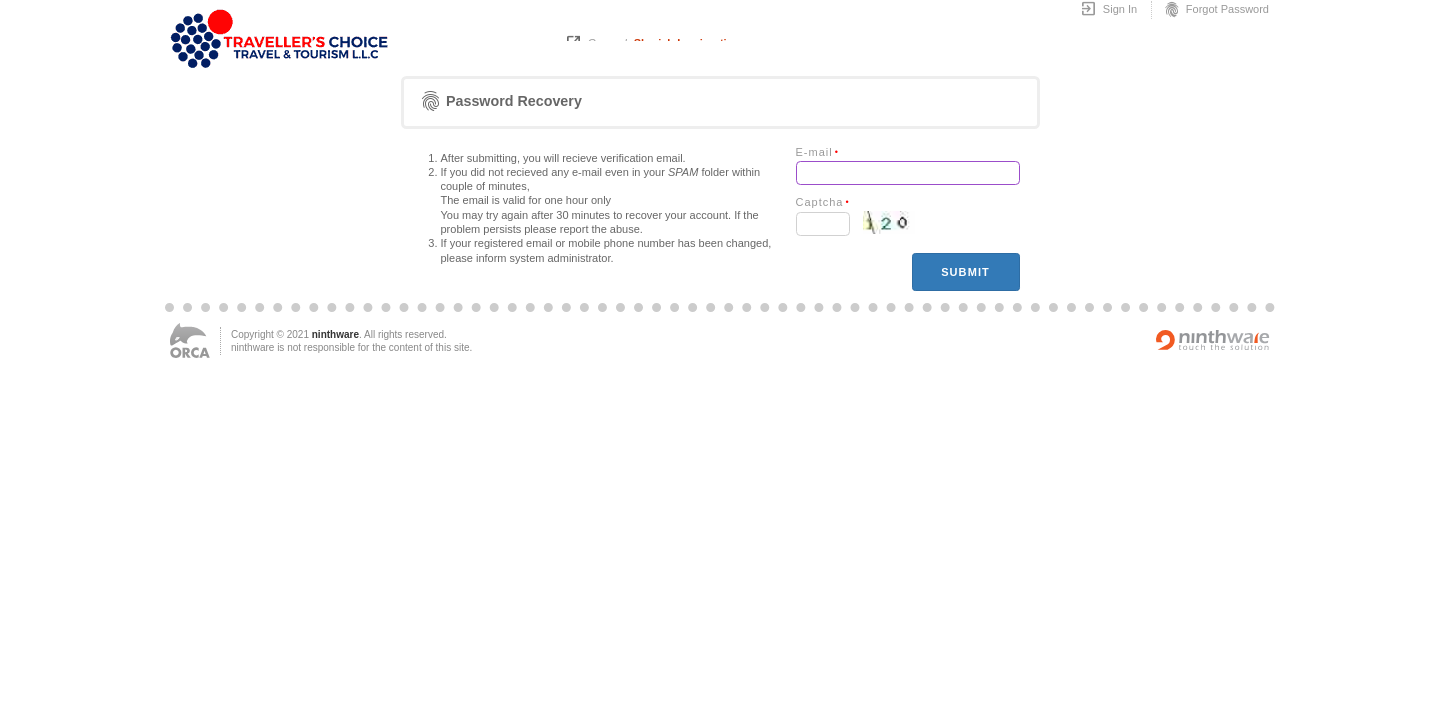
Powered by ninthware (1213, 340)
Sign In (1108, 10)
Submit (965, 272)
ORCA (190, 340)
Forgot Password (1216, 10)
